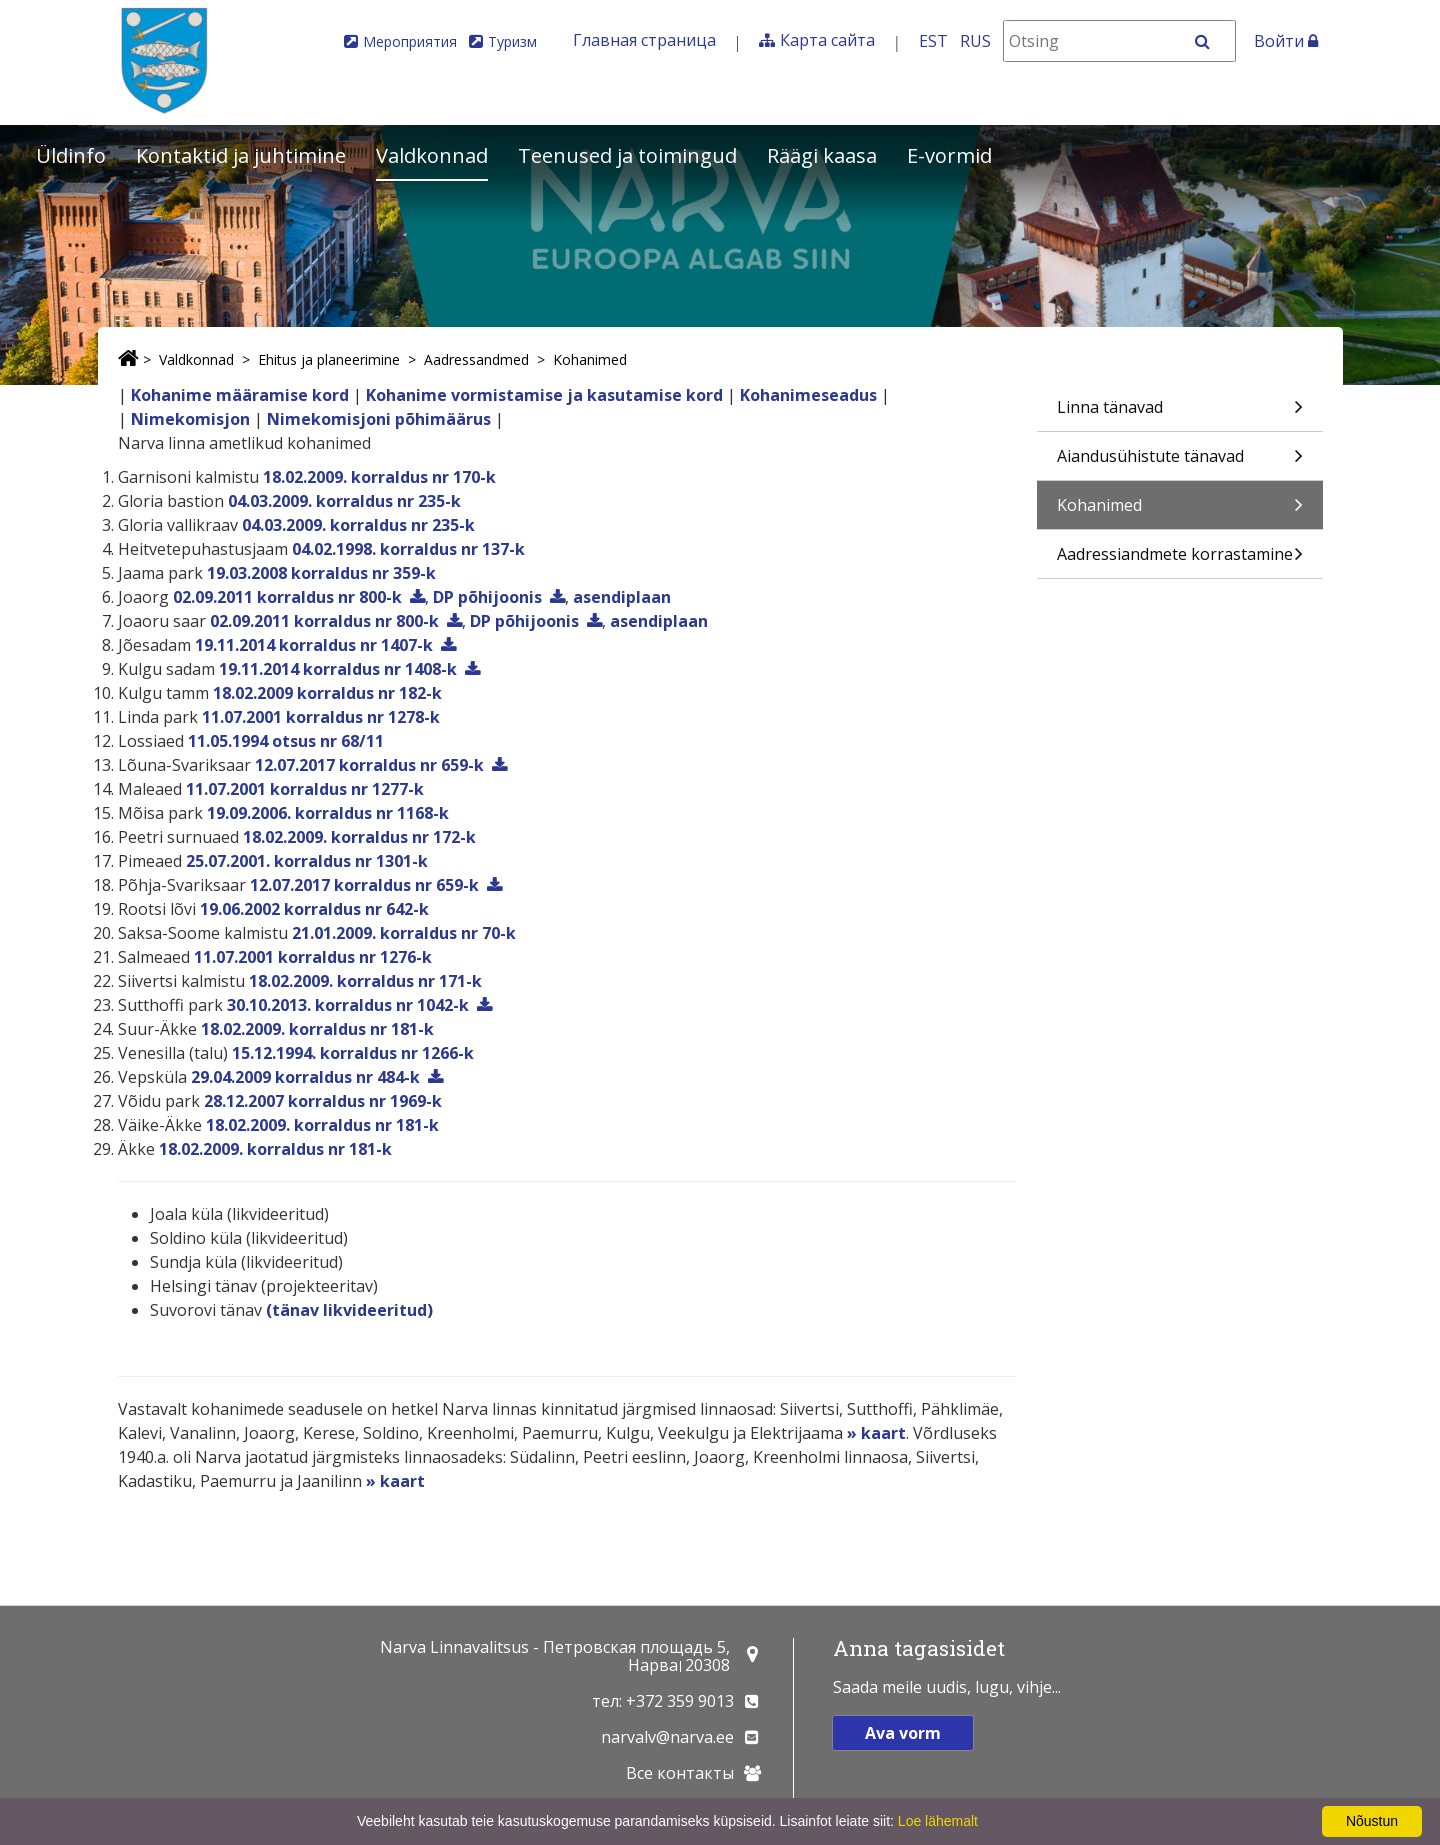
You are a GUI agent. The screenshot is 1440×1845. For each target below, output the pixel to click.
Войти (1286, 41)
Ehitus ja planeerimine (329, 359)
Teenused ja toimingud (627, 155)
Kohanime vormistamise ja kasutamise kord (544, 395)
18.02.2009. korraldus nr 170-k (379, 477)
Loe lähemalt (938, 1821)
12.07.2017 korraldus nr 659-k (369, 765)
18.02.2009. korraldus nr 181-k (317, 1029)
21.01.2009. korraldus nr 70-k (404, 933)
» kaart (876, 1433)
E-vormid (949, 155)
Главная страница (644, 40)
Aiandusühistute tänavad (1180, 462)
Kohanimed (590, 359)
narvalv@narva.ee (667, 1737)
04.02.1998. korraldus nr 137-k (408, 549)
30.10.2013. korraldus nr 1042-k (348, 1005)
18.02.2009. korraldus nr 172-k (359, 837)
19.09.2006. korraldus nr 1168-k (328, 813)
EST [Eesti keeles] (933, 41)
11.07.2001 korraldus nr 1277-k (305, 789)
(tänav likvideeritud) (349, 1310)
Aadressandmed (476, 359)
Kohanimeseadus (808, 395)
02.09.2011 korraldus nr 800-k (287, 597)
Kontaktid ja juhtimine (241, 155)
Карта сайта (827, 40)
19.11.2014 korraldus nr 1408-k (338, 669)
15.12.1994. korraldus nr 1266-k (353, 1053)
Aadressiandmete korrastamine (1180, 560)
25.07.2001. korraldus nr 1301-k (307, 861)
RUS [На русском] (975, 41)
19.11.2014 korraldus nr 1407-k (314, 645)
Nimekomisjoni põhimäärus (379, 419)
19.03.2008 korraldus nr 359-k (321, 573)
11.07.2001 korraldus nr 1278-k (321, 717)
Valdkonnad (432, 155)
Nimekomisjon (190, 419)
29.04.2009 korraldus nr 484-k (305, 1077)
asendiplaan (622, 597)
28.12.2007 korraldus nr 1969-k (323, 1101)
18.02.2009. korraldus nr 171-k (365, 981)
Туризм (512, 41)
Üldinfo (71, 155)
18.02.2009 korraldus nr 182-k (327, 693)
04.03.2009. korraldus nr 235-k (344, 501)
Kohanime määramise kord (240, 395)
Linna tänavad (1180, 413)
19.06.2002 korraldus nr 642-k (314, 909)
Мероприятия (410, 41)
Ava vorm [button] (903, 1733)
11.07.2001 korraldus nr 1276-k (313, 957)
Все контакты (680, 1773)
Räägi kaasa (822, 155)
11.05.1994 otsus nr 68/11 (286, 741)
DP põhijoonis (487, 597)
